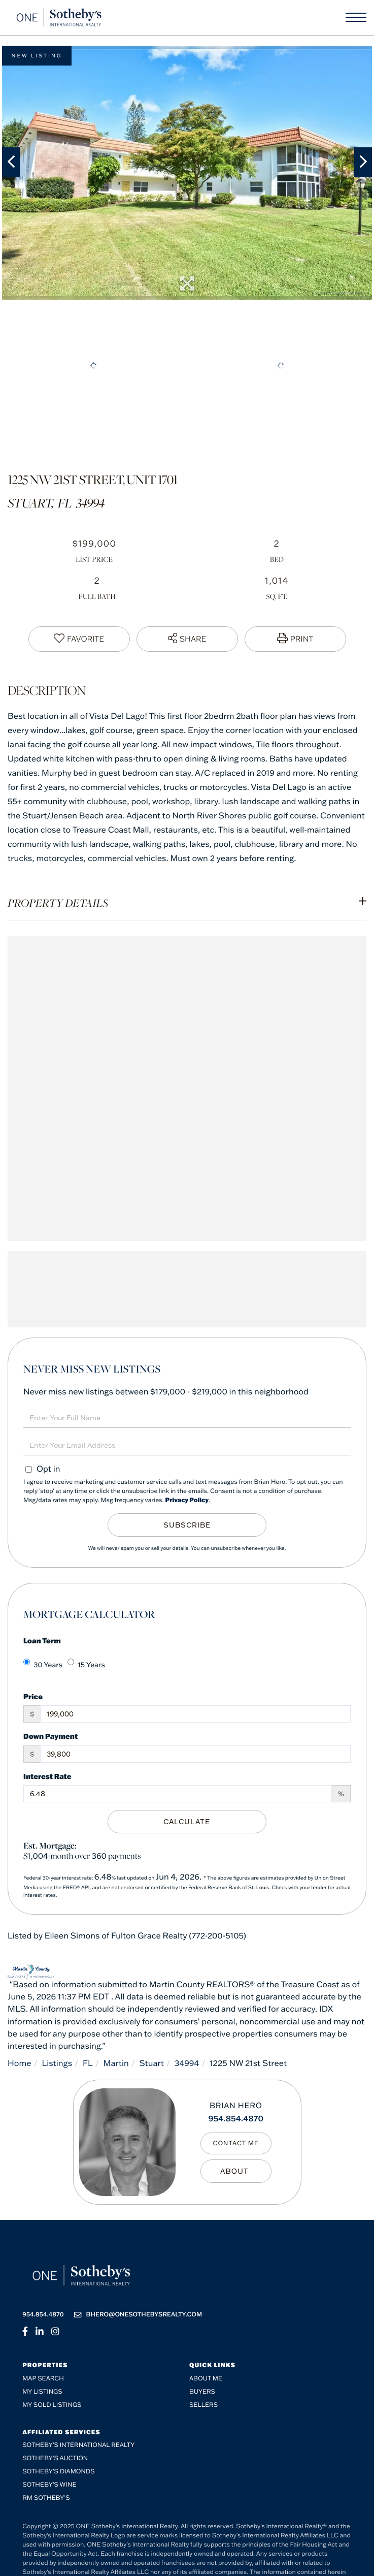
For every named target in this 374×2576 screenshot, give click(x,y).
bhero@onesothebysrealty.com (138, 2314)
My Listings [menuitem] (42, 2392)
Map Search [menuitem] (43, 2378)
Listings (57, 2063)
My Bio (235, 2171)
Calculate (187, 1821)
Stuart (152, 2063)
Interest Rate (47, 1776)
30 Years (42, 1664)
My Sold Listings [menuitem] (51, 2405)
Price (33, 1696)
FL (88, 2063)
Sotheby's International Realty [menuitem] (78, 2445)
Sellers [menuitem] (203, 2405)
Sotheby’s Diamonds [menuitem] (58, 2471)
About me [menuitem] (205, 2378)
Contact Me (236, 2143)
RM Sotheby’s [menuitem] (46, 2498)
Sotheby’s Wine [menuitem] (49, 2485)
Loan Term (42, 1640)
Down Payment (50, 1736)
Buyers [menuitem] (202, 2392)
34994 (187, 2063)
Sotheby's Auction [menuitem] (55, 2458)
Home (19, 2063)
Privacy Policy (187, 1500)
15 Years (86, 1664)
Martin (116, 2063)
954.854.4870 (236, 2119)
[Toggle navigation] (356, 17)
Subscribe (187, 1525)
